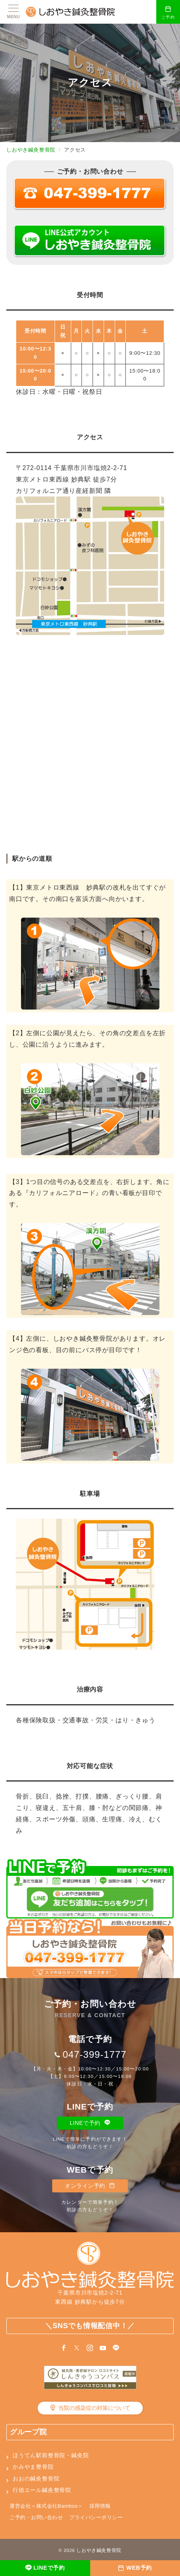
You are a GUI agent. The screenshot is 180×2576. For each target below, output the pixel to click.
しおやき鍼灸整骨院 (98, 2550)
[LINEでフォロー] (116, 2348)
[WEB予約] (135, 2568)
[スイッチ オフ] (168, 12)
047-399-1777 (94, 2054)
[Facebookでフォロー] (64, 2348)
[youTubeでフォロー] (103, 2348)
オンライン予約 (90, 2186)
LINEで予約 (90, 2123)
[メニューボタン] (13, 12)
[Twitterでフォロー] (77, 2348)
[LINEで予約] (45, 2568)
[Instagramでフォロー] (90, 2348)
